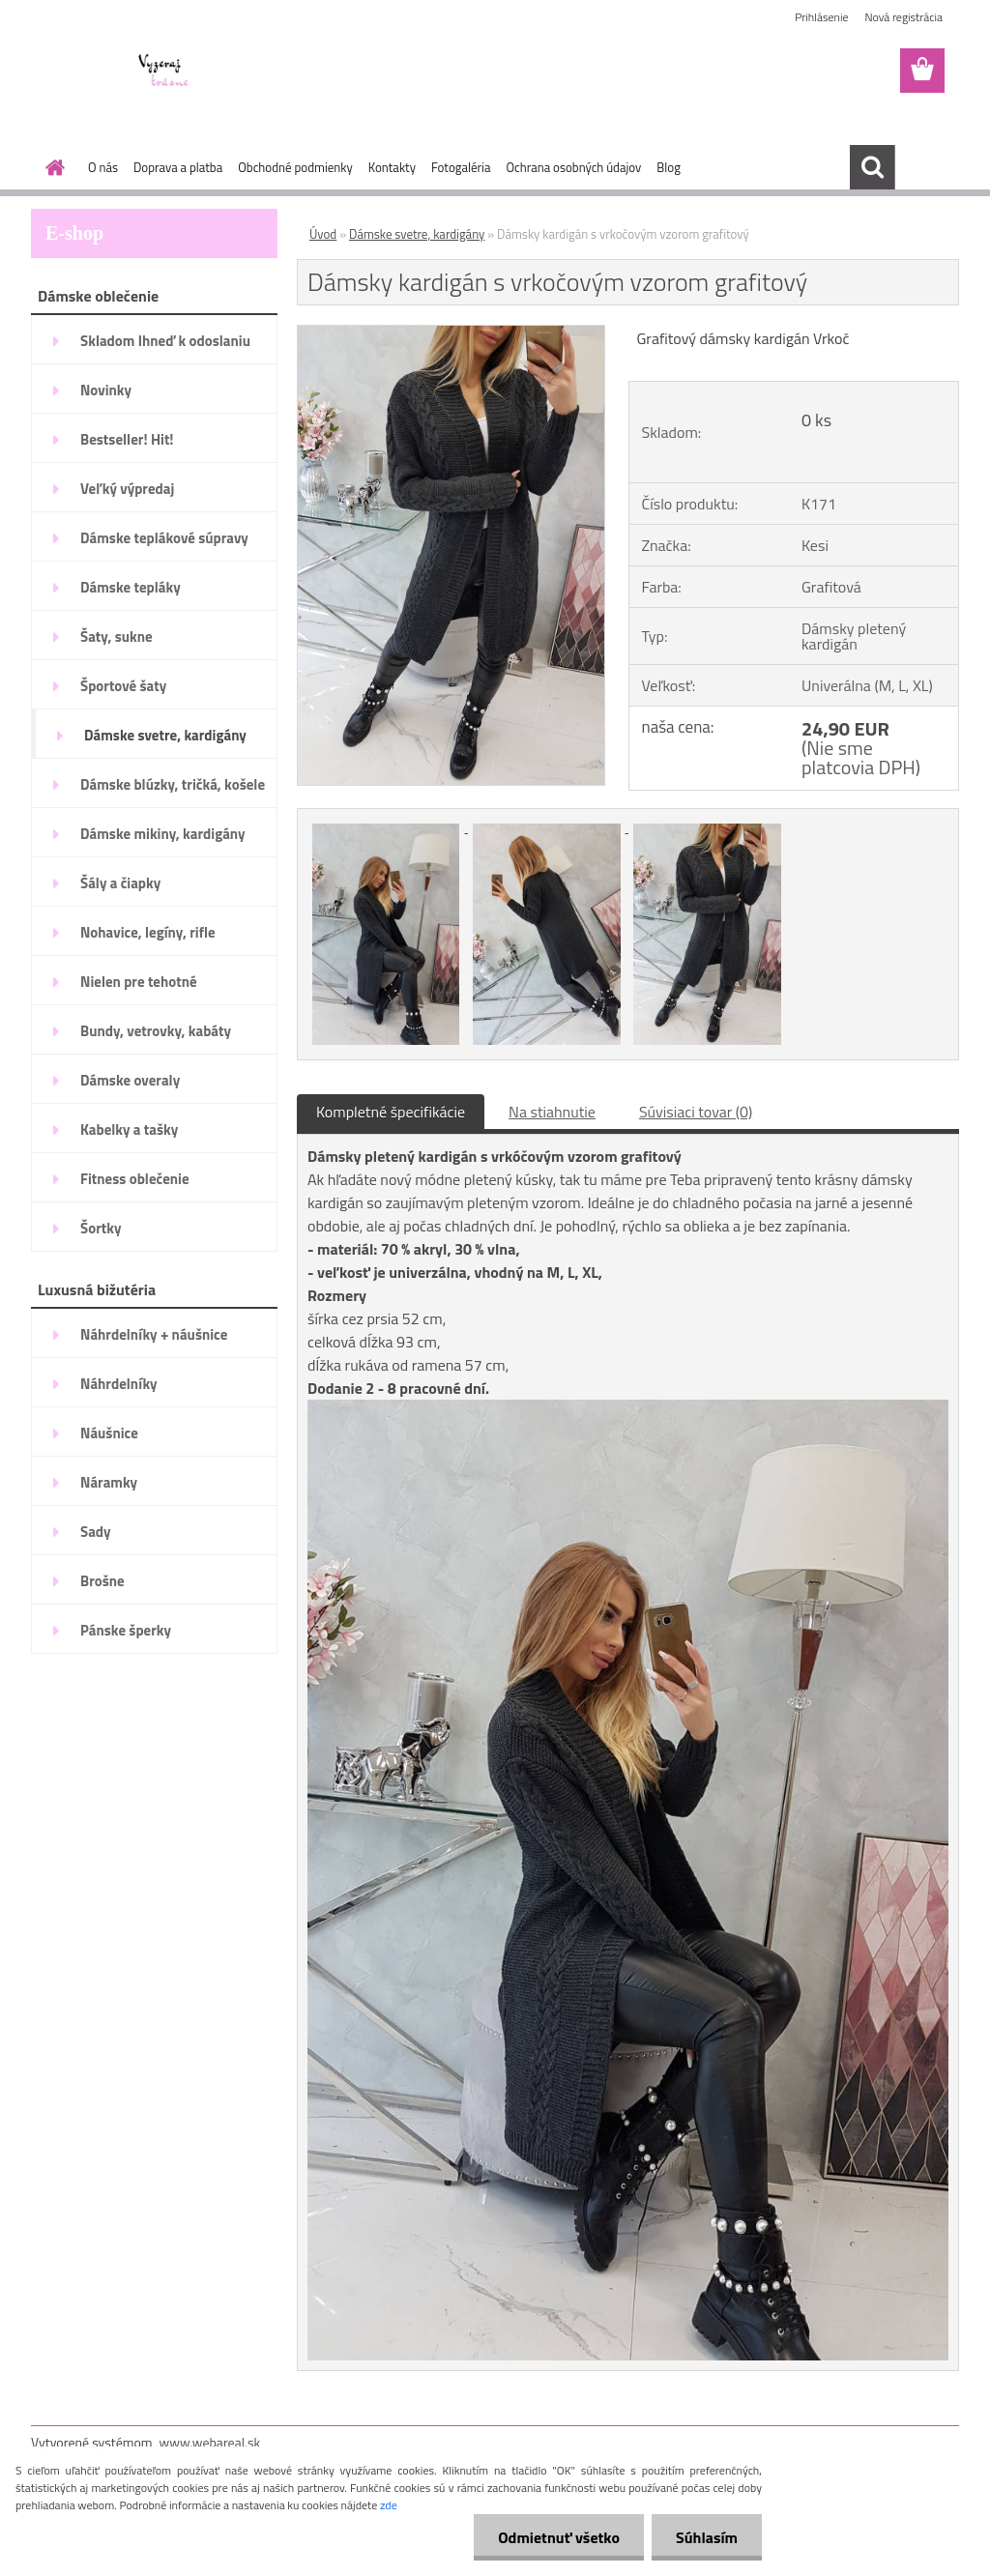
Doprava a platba (177, 167)
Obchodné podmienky (295, 167)
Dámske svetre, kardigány (416, 234)
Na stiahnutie (552, 1111)
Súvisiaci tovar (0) (695, 1111)
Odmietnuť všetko (559, 2537)
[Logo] (164, 71)
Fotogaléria (460, 167)
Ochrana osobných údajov (573, 167)
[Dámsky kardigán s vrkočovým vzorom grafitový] (451, 333)
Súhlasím (707, 2537)
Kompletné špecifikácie (390, 1111)
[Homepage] (51, 167)
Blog (668, 167)
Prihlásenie (821, 17)
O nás (103, 167)
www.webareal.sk (210, 2442)
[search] (872, 167)
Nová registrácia (903, 17)
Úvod (322, 234)
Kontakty (392, 167)
